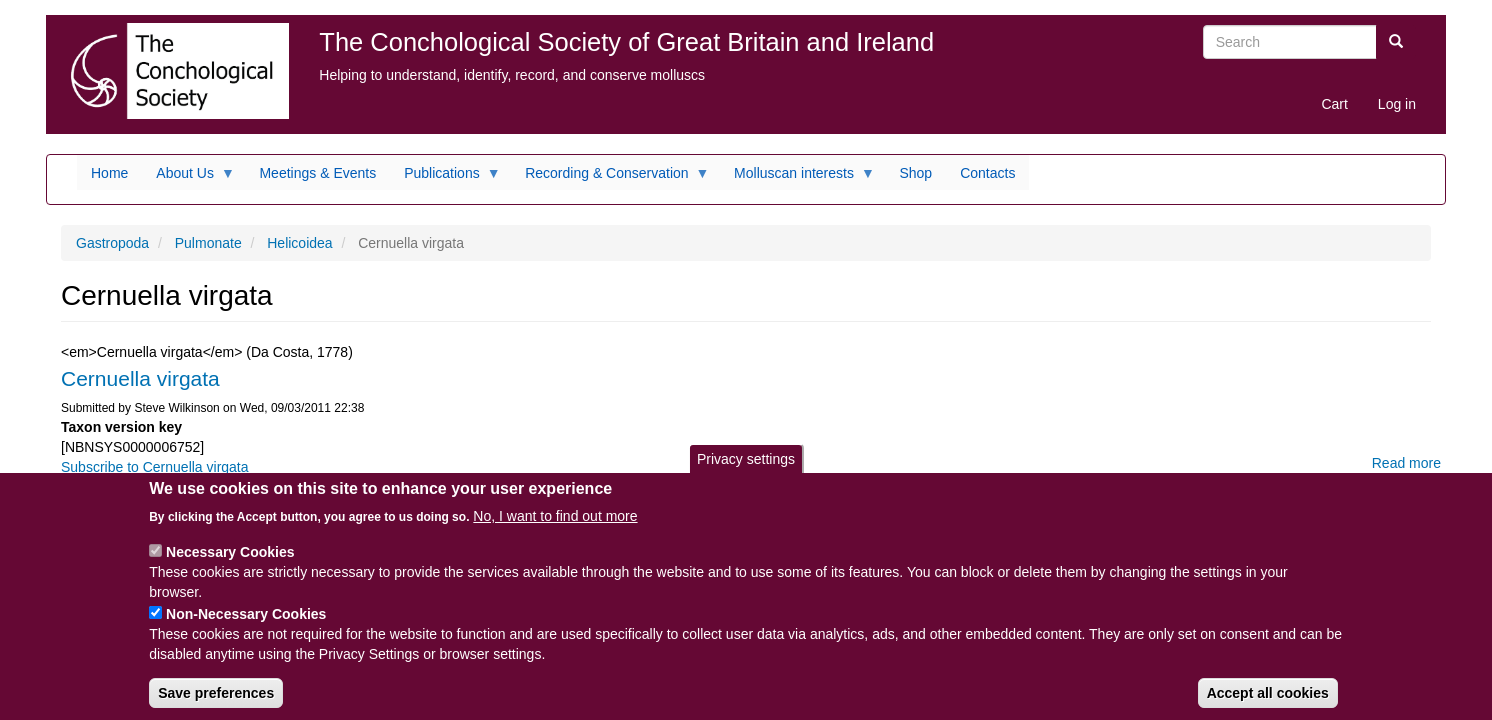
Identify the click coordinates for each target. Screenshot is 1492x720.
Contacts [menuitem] (987, 173)
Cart (1334, 104)
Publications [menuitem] (445, 178)
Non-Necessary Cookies (246, 630)
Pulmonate (208, 243)
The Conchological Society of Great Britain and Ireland (626, 42)
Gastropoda (112, 243)
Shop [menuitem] (915, 173)
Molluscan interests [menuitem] (797, 178)
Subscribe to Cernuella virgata (155, 467)
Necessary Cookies (230, 568)
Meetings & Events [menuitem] (317, 173)
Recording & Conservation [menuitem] (610, 178)
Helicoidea (299, 243)
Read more (1406, 463)
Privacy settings (746, 475)
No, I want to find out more (555, 532)
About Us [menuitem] (188, 178)
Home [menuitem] (109, 173)
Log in (1397, 104)
